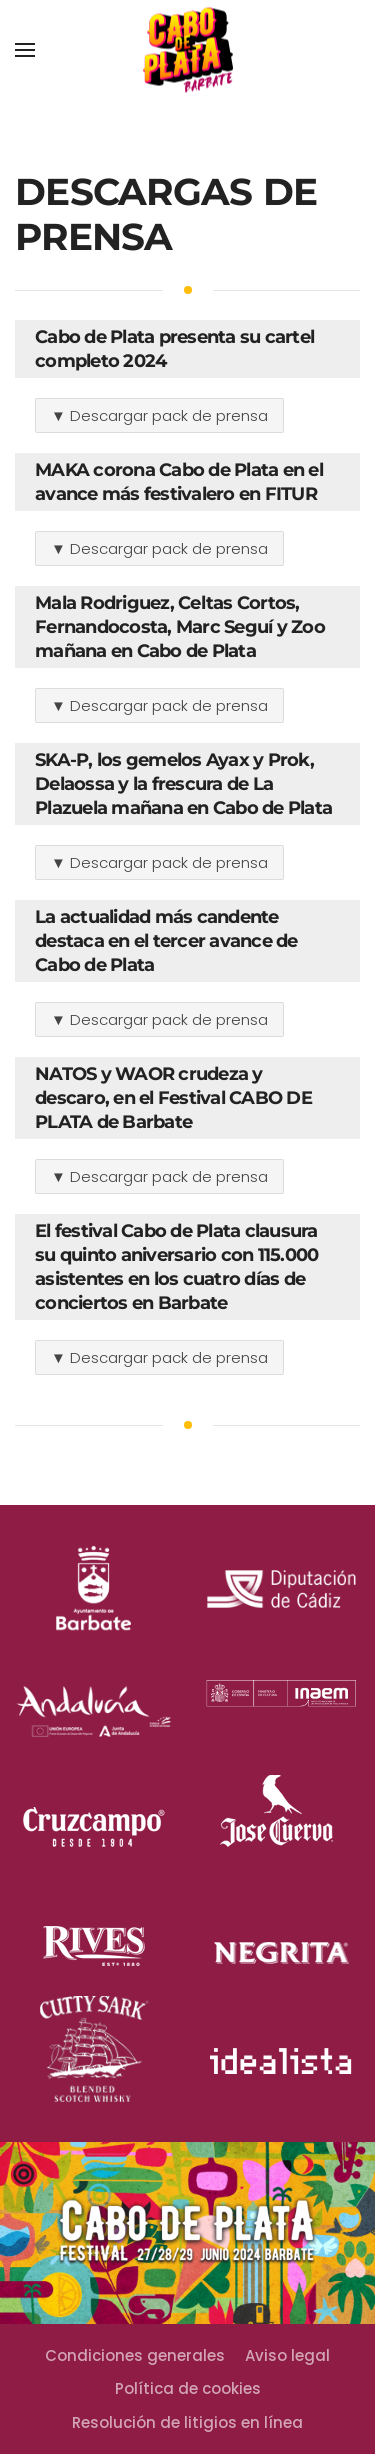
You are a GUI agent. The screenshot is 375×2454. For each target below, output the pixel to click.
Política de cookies (188, 2388)
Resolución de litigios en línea (187, 2422)
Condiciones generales (135, 2355)
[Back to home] (188, 50)
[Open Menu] (25, 50)
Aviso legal (287, 2355)
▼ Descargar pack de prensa (159, 415)
